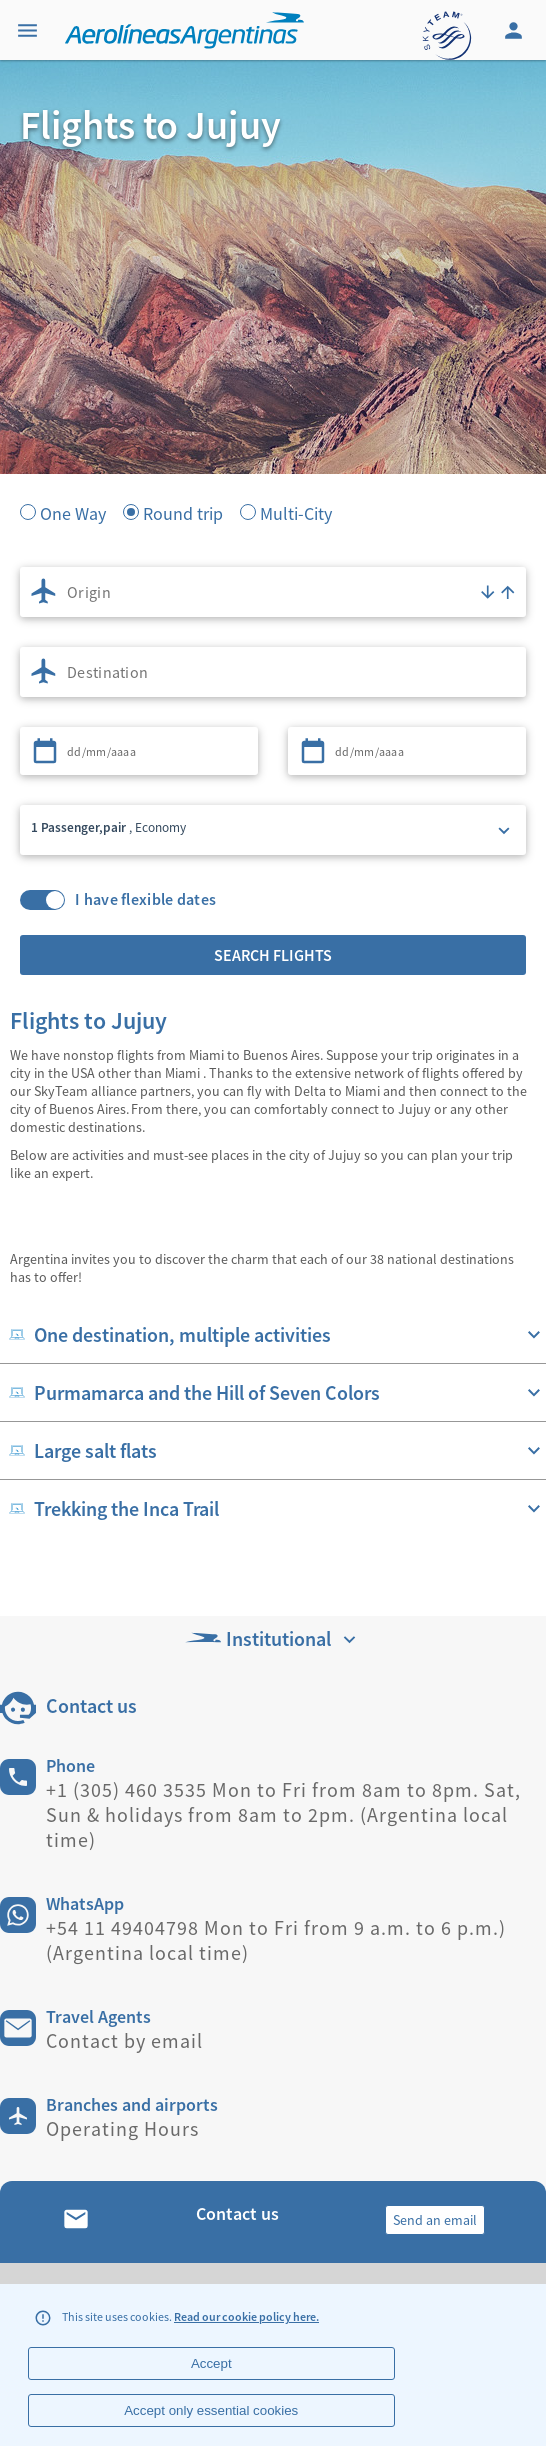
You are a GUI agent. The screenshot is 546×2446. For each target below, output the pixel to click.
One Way (73, 512)
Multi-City (296, 512)
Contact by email (124, 2040)
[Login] (516, 30)
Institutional (273, 1638)
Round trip (183, 512)
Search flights (273, 955)
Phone (70, 1765)
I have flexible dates (145, 899)
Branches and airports (132, 2104)
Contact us (91, 1705)
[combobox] (273, 592)
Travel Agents (98, 2016)
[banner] (273, 380)
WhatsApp (85, 1903)
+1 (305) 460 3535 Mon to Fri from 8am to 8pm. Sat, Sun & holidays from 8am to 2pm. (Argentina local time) (283, 1814)
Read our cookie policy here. (246, 2316)
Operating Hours (122, 2128)
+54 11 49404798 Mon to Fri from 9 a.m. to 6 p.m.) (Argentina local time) (276, 1940)
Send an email (435, 2220)
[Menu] (30, 30)
